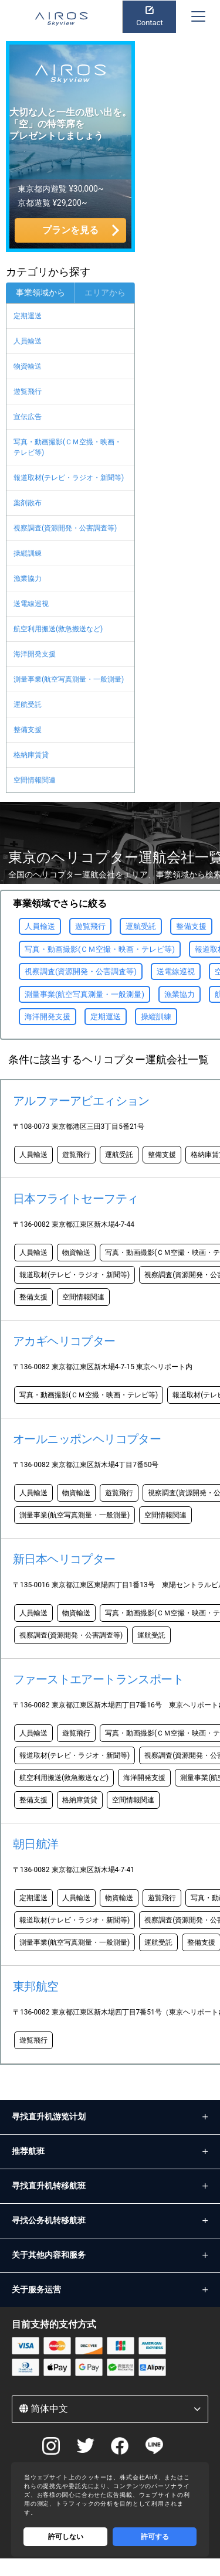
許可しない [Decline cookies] (65, 2537)
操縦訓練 (27, 553)
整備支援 (27, 730)
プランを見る (70, 230)
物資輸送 (27, 366)
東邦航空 (36, 1986)
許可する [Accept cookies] (155, 2537)
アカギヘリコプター (64, 1341)
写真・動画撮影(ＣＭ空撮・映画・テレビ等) (67, 447)
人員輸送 (27, 341)
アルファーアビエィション (81, 1101)
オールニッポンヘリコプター (87, 1439)
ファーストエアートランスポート (98, 1679)
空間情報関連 (34, 780)
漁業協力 (27, 578)
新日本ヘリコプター (64, 1559)
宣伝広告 (27, 417)
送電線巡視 (31, 604)
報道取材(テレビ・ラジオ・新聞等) (68, 478)
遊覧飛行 (27, 391)
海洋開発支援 (34, 654)
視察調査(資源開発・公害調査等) (65, 528)
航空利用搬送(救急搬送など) (58, 629)
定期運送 (27, 316)
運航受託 (27, 704)
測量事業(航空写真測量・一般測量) (68, 679)
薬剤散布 (27, 503)
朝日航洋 (36, 1844)
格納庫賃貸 (31, 755)
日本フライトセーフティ (75, 1199)
